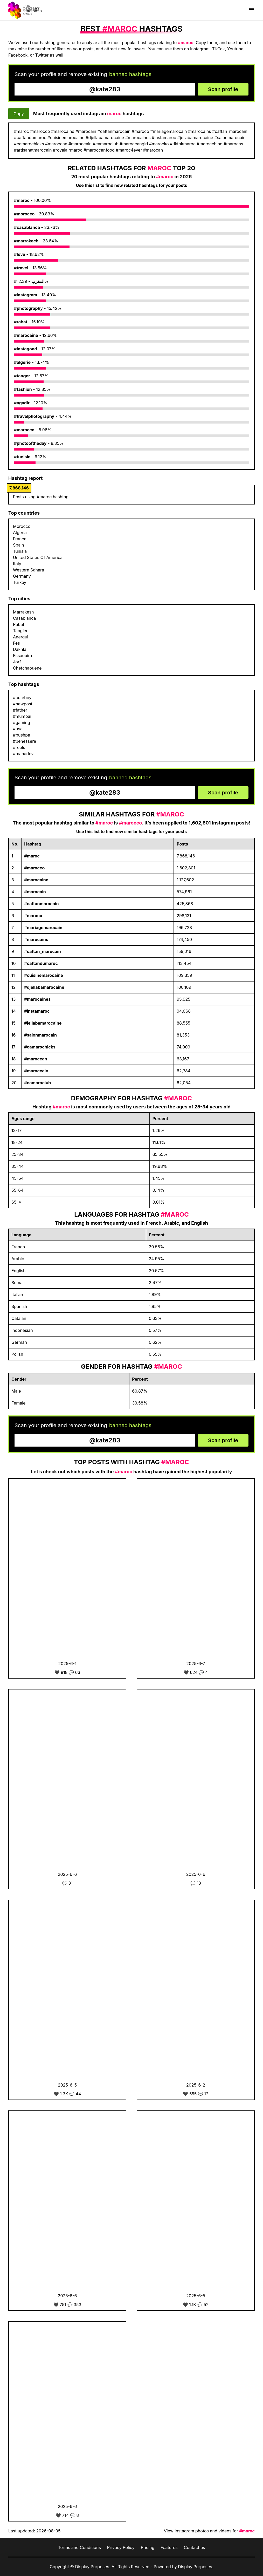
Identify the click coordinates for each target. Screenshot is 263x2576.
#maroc (22, 200)
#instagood (25, 348)
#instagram (25, 294)
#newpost (22, 703)
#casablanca (27, 227)
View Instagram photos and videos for (209, 2530)
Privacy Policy (121, 2547)
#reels (19, 747)
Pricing (148, 2547)
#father (20, 710)
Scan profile (223, 89)
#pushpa (21, 735)
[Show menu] (251, 9)
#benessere (24, 741)
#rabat (20, 321)
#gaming (21, 722)
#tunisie (22, 456)
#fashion (23, 389)
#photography (28, 308)
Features (169, 2547)
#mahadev (23, 753)
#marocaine (26, 335)
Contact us (194, 2547)
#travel (21, 267)
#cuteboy (22, 697)
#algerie (22, 362)
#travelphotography (34, 416)
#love (19, 254)
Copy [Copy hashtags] (18, 113)
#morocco (24, 213)
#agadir (22, 402)
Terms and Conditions (79, 2547)
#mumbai (22, 716)
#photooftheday (30, 443)
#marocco (24, 429)
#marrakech (26, 240)
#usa (18, 728)
